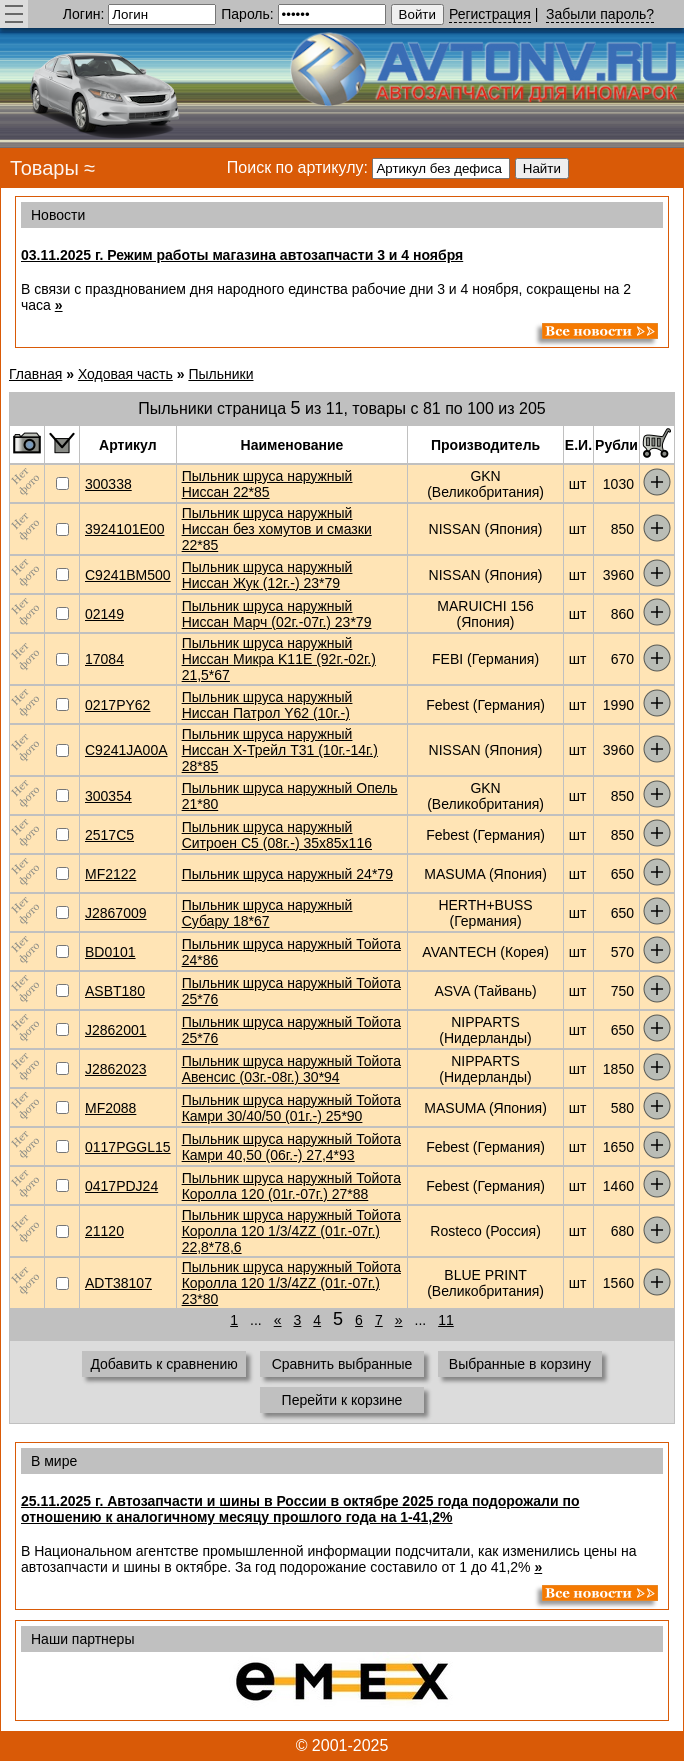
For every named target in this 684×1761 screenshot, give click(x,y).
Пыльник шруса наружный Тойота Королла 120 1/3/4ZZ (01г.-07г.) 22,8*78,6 (291, 1231)
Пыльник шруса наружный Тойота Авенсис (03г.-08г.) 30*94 (291, 1069)
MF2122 (110, 874)
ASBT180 (115, 991)
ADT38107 (118, 1283)
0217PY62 (117, 705)
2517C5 (109, 835)
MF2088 (110, 1108)
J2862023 (116, 1069)
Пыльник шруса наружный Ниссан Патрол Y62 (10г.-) (267, 705)
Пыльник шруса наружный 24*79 (287, 874)
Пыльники (220, 374)
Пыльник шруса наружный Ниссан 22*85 (267, 484)
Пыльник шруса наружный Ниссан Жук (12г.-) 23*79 (267, 575)
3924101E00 (124, 529)
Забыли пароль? (600, 14)
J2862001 (116, 1030)
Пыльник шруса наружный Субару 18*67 (267, 913)
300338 (108, 484)
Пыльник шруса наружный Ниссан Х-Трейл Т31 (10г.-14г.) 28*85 (280, 750)
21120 (104, 1231)
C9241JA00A (126, 750)
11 (446, 1320)
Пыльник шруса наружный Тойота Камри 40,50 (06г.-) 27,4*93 (291, 1147)
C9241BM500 (128, 575)
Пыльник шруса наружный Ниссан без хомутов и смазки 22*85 (277, 529)
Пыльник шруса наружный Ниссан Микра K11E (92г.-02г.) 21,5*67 (279, 659)
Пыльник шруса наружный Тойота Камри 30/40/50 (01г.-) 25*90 (291, 1108)
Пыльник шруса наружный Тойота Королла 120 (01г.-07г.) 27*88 (291, 1186)
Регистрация (490, 14)
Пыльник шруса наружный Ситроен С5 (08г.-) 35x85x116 (277, 835)
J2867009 (116, 913)
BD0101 (110, 952)
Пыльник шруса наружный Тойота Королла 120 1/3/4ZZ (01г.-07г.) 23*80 (291, 1283)
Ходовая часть (125, 374)
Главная (35, 374)
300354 (108, 796)
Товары (44, 168)
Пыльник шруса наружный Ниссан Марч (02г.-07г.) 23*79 (277, 614)
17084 (104, 659)
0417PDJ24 (121, 1186)
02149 (104, 614)
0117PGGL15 (128, 1147)
